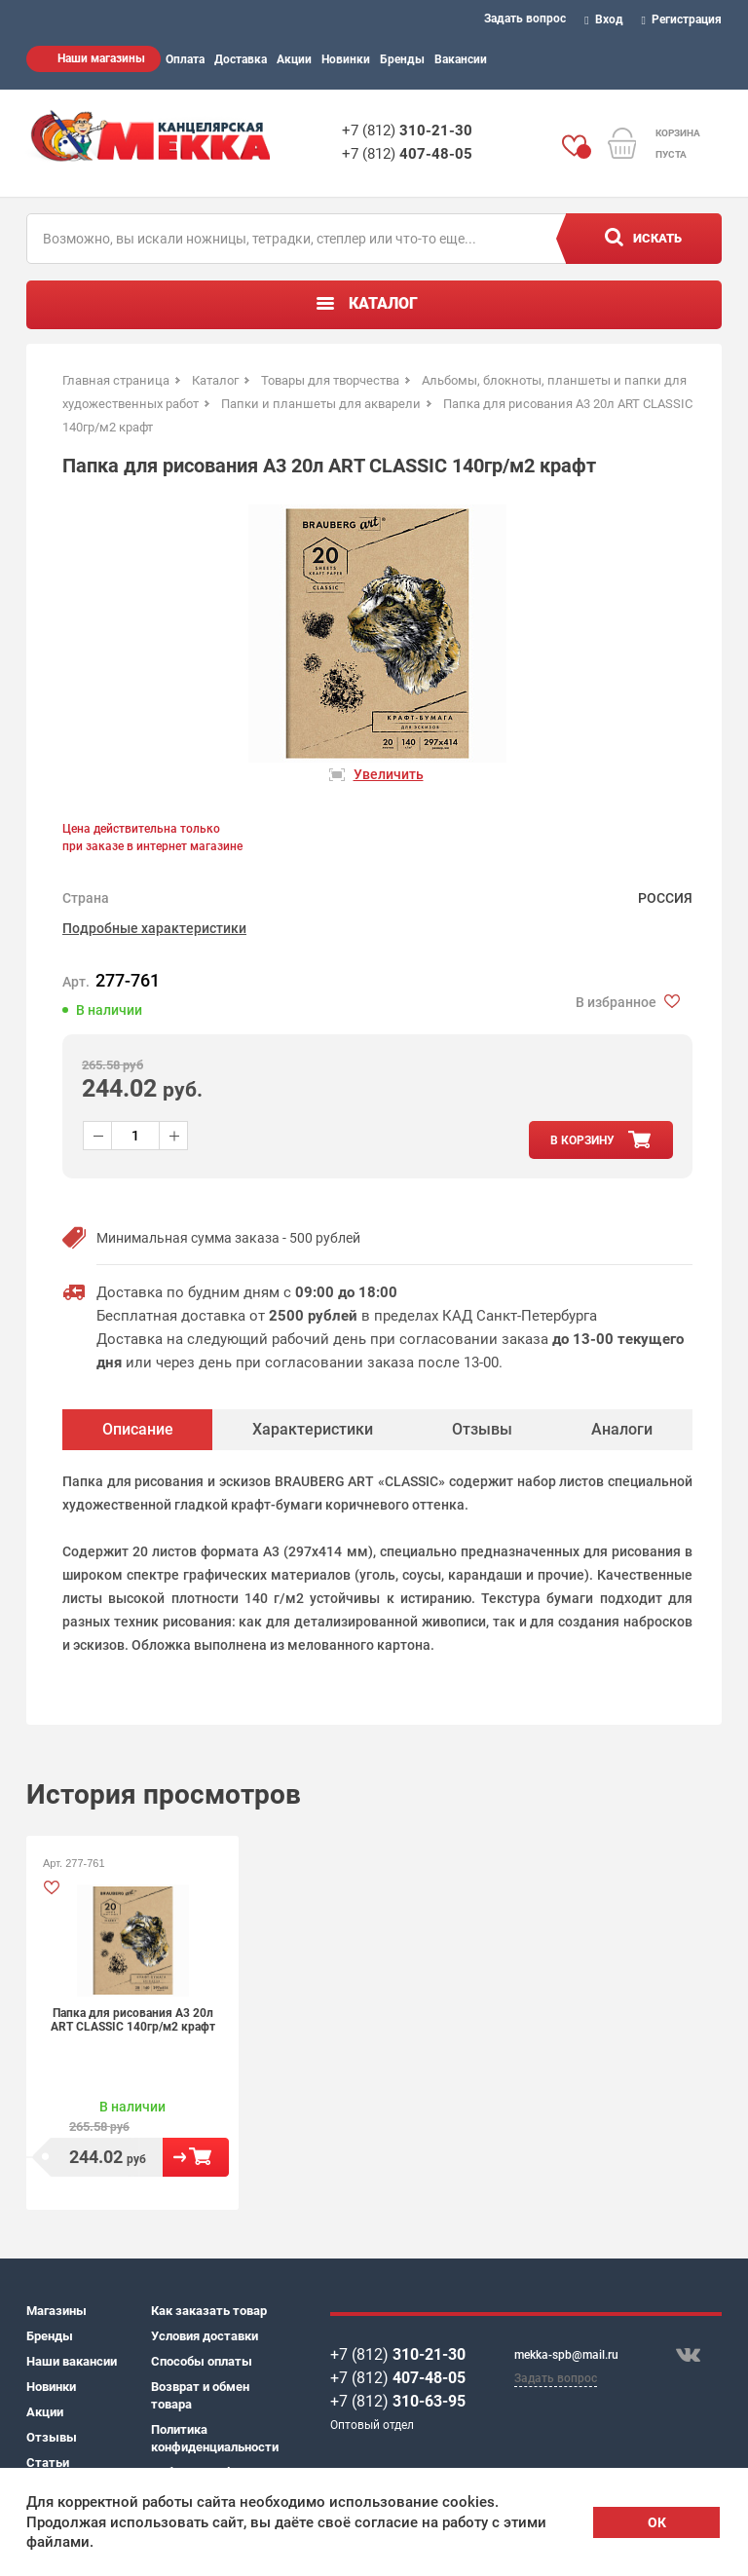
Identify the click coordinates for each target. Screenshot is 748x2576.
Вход (603, 19)
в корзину (582, 1140)
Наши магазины (101, 58)
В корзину (196, 2157)
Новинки (345, 59)
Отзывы (51, 2437)
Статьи (47, 2462)
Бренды (402, 59)
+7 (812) (407, 130)
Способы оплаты (201, 2361)
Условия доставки (204, 2336)
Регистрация (682, 19)
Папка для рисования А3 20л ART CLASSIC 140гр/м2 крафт (133, 2020)
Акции (294, 59)
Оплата (185, 59)
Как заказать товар (209, 2310)
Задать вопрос (525, 18)
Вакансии (460, 59)
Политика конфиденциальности (213, 2438)
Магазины (56, 2310)
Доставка (240, 59)
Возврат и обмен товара (200, 2395)
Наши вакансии (71, 2361)
